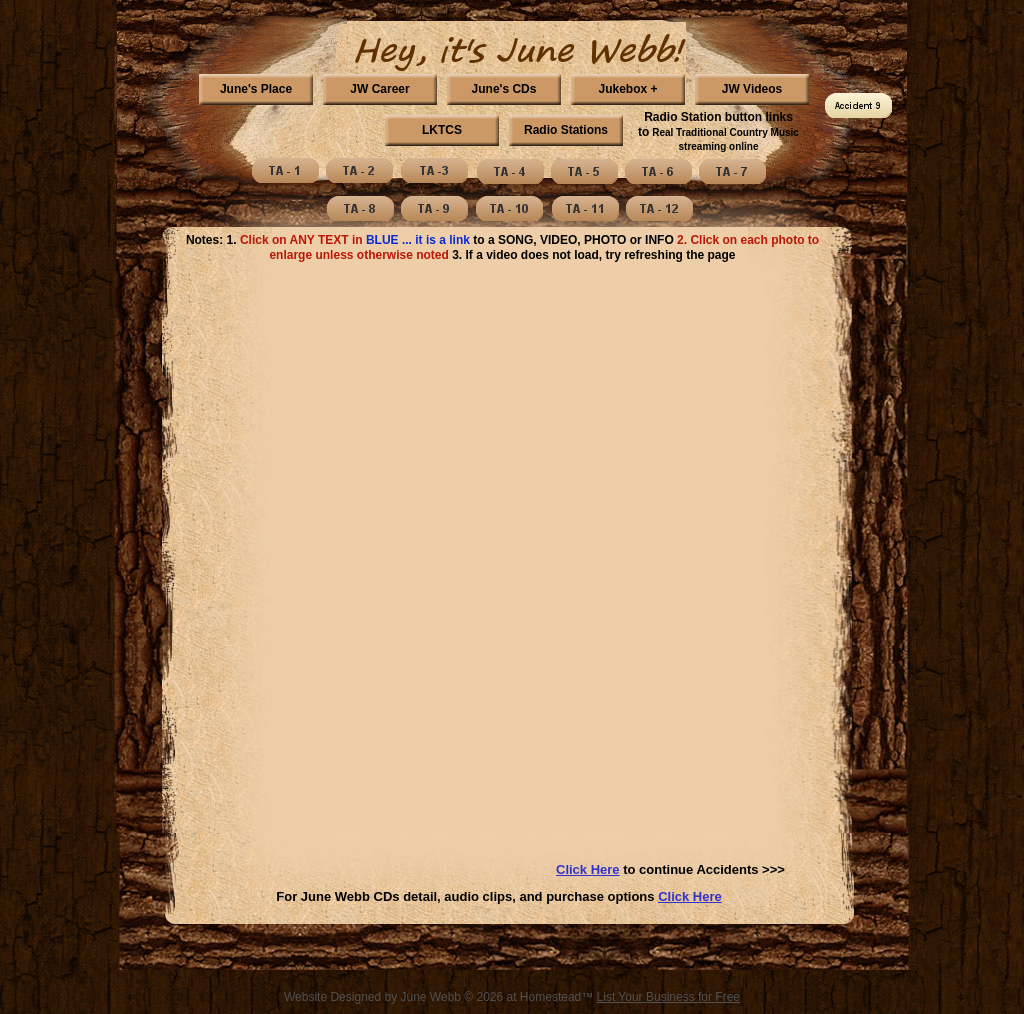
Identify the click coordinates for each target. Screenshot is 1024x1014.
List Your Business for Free (668, 997)
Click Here (690, 896)
